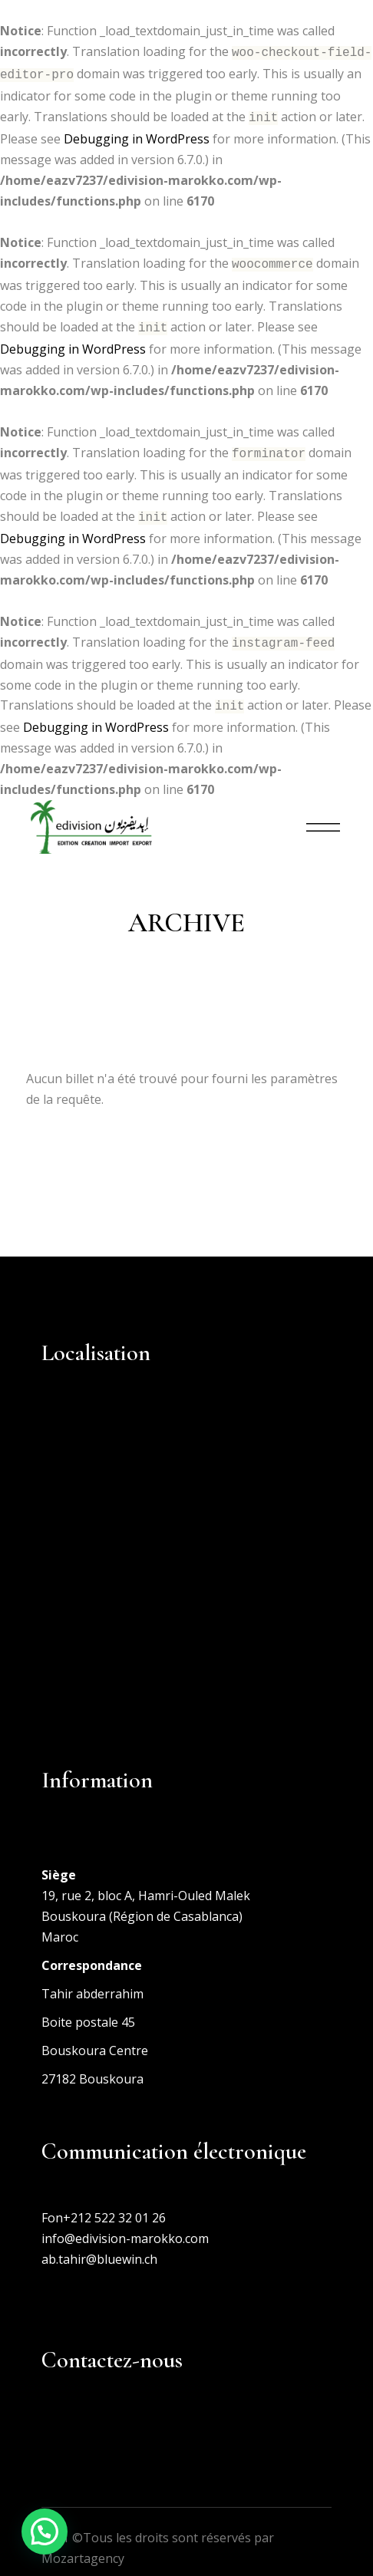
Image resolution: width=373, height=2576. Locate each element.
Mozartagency (82, 2544)
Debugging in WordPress (137, 134)
